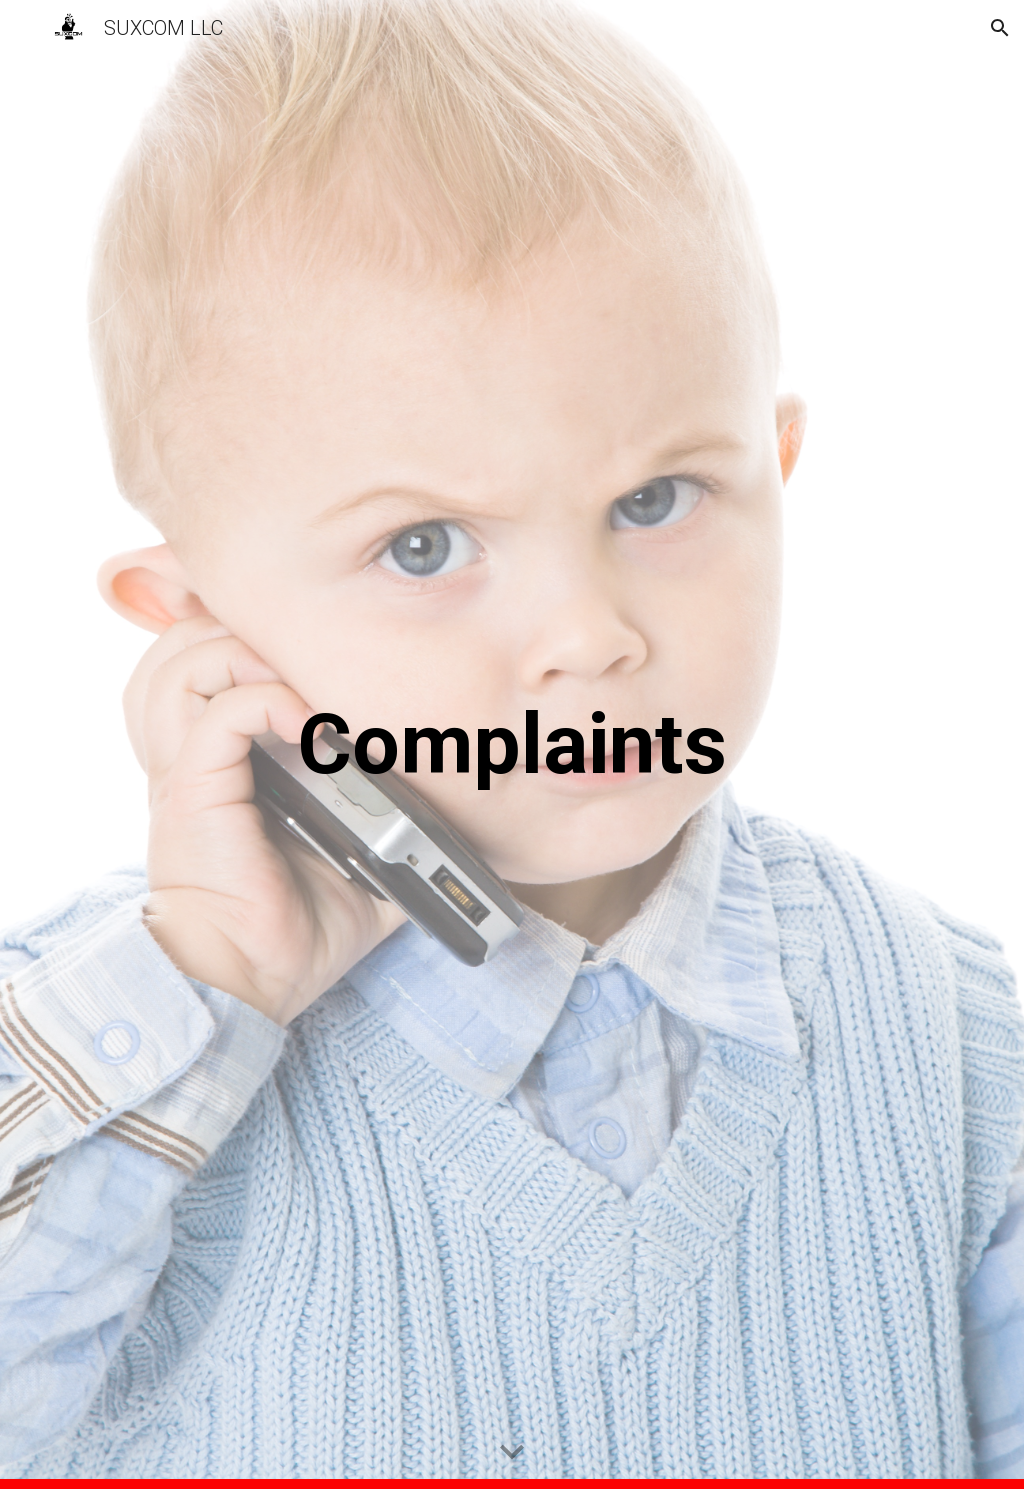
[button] (24, 27)
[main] (512, 744)
